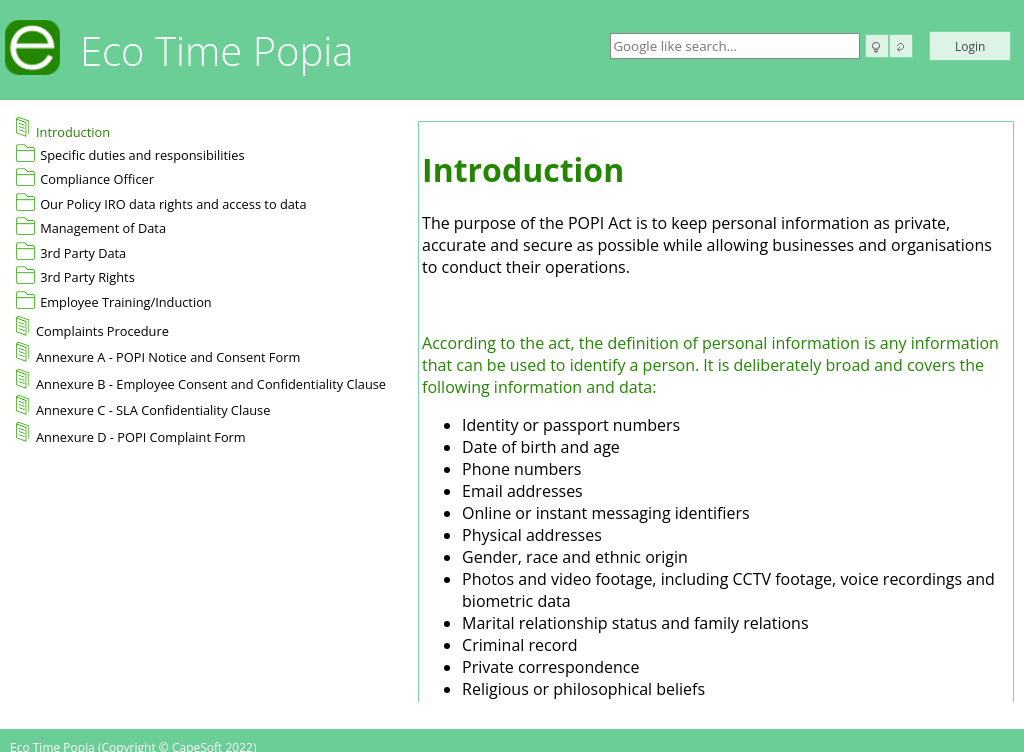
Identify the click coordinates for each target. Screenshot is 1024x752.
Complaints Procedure (92, 328)
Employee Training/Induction (126, 302)
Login (970, 46)
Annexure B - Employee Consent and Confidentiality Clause (201, 381)
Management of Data (103, 228)
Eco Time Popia (217, 50)
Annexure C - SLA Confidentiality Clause (143, 407)
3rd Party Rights (87, 277)
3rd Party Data (83, 253)
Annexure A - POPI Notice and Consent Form (158, 354)
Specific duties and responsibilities (142, 155)
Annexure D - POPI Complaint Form (131, 434)
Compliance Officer (97, 179)
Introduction (63, 129)
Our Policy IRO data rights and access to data (173, 204)
